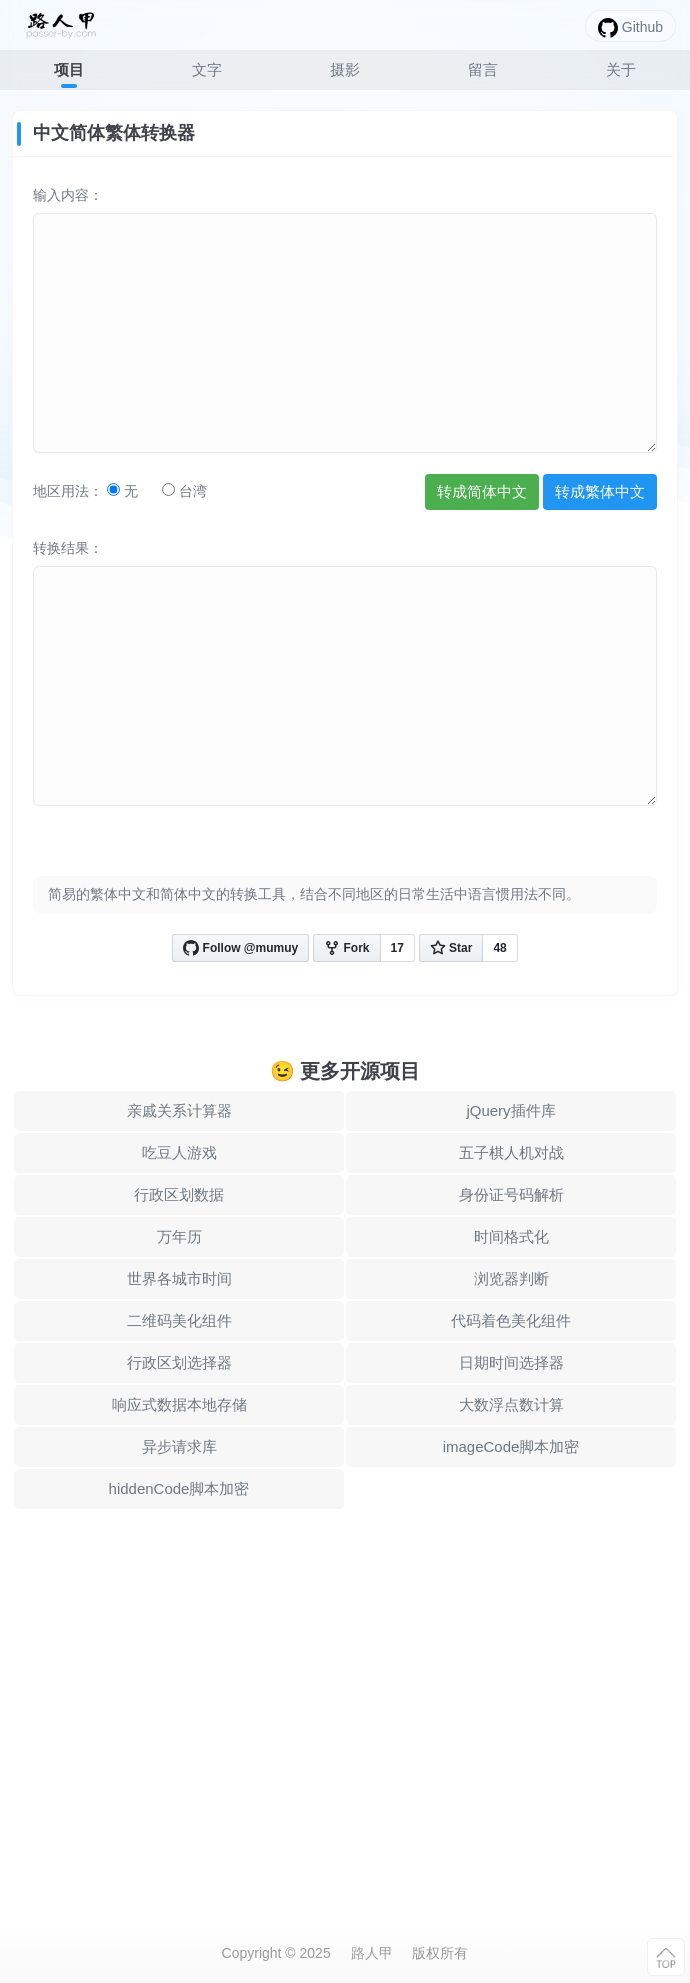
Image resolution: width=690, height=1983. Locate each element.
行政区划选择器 (179, 1362)
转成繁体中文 (600, 491)
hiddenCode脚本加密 (179, 1488)
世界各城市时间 (179, 1278)
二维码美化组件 (179, 1320)
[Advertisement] (345, 1699)
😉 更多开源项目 (345, 1071)
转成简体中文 (482, 491)
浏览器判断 (511, 1278)
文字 (207, 69)
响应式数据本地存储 (179, 1404)
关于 (621, 69)
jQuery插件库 (510, 1110)
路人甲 (372, 1953)
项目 (69, 69)
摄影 (345, 69)
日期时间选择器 (511, 1362)
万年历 (179, 1236)
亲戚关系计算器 (179, 1110)
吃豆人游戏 (179, 1152)
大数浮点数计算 (511, 1404)
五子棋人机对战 (511, 1152)
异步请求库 (179, 1446)
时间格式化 (511, 1236)
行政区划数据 (179, 1194)
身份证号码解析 (511, 1194)
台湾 (184, 491)
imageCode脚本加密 (511, 1446)
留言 (483, 69)
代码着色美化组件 (511, 1320)
